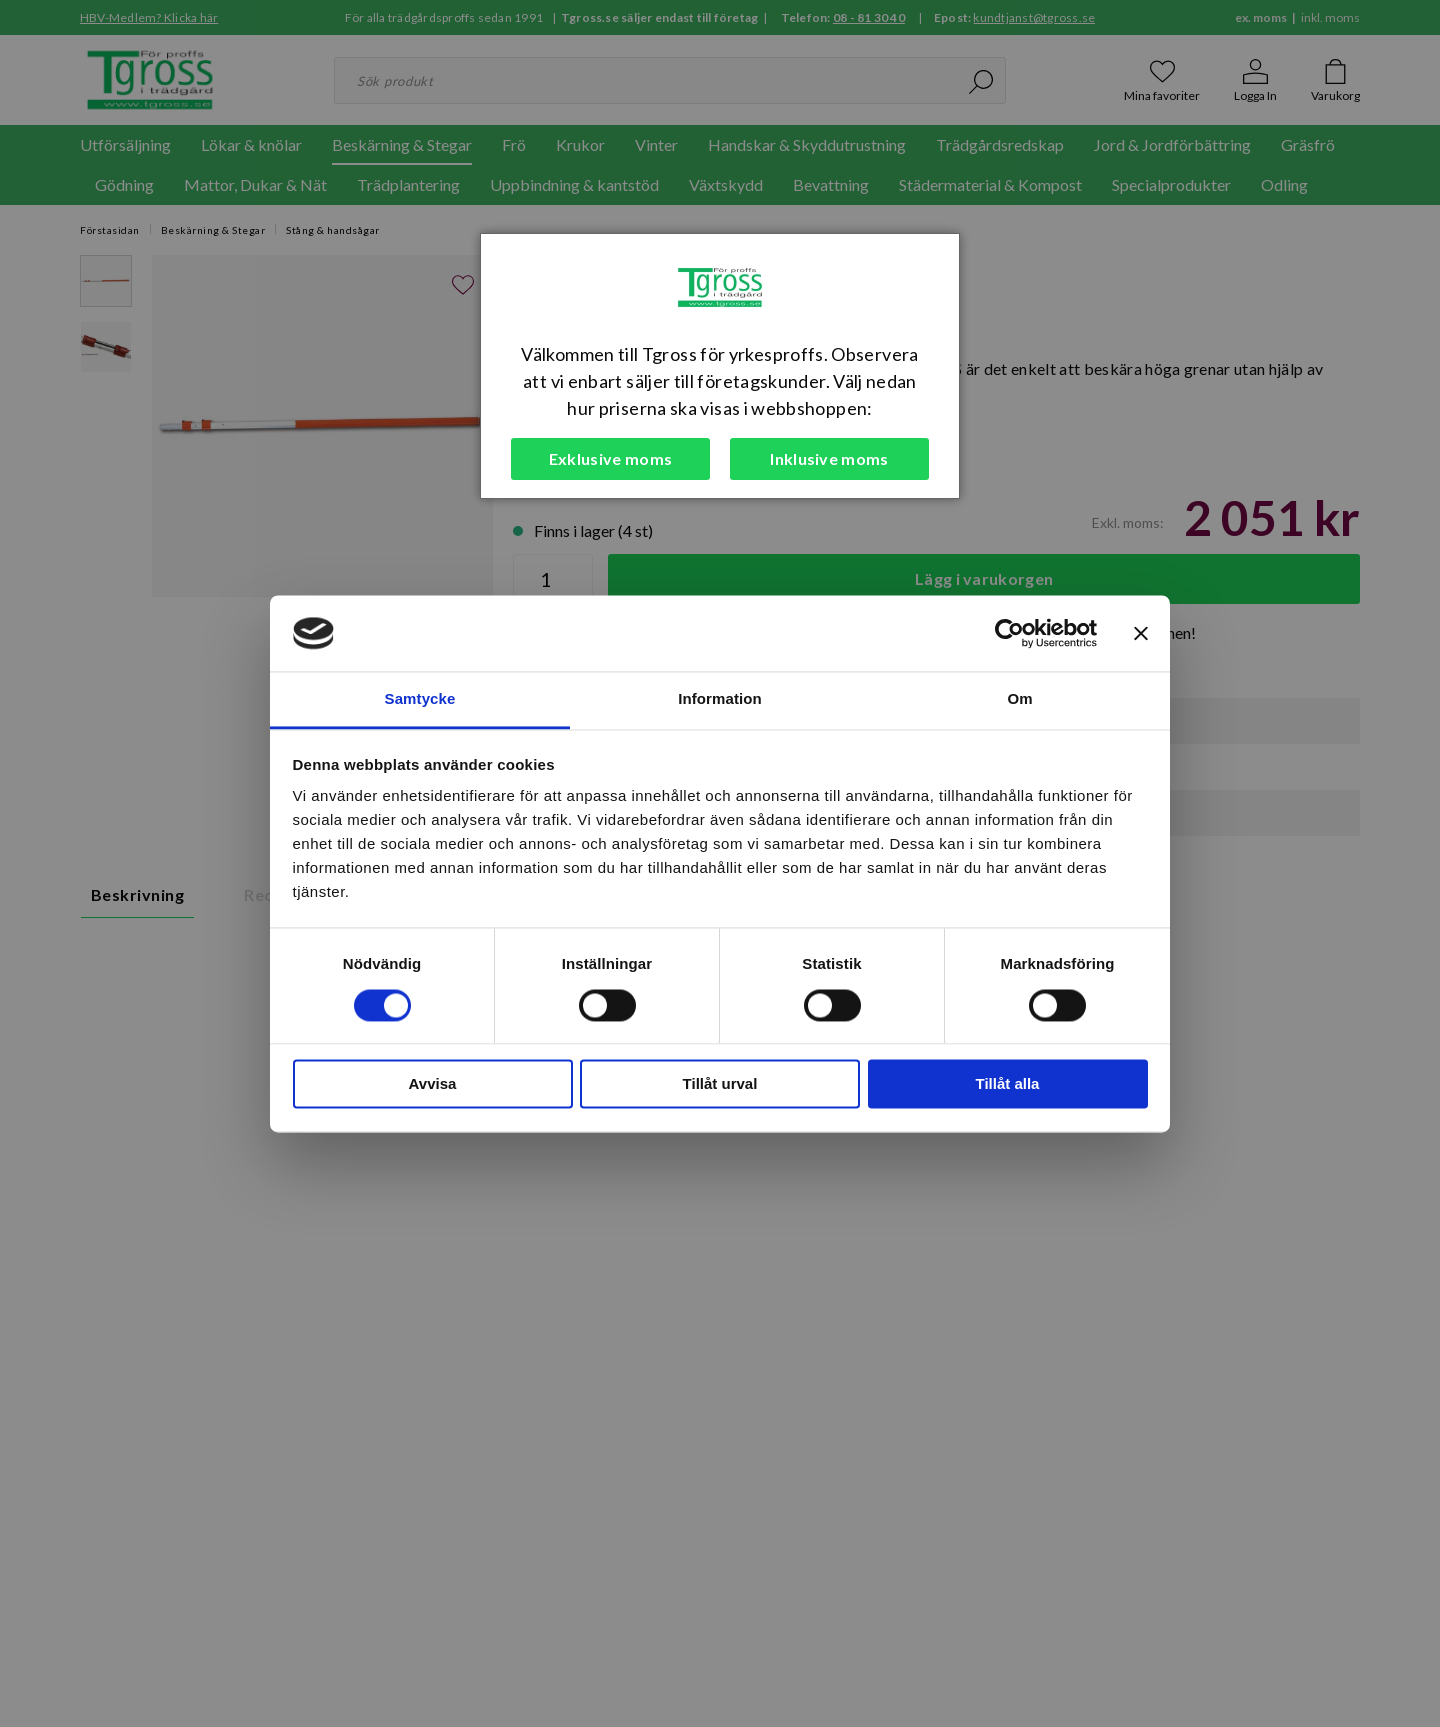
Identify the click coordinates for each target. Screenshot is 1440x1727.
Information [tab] (720, 699)
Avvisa (433, 1084)
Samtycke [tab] (420, 699)
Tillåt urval (720, 1084)
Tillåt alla (1008, 1084)
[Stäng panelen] (1141, 633)
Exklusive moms (610, 458)
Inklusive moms (829, 458)
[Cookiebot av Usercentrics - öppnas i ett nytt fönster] (1009, 633)
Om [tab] (1019, 699)
